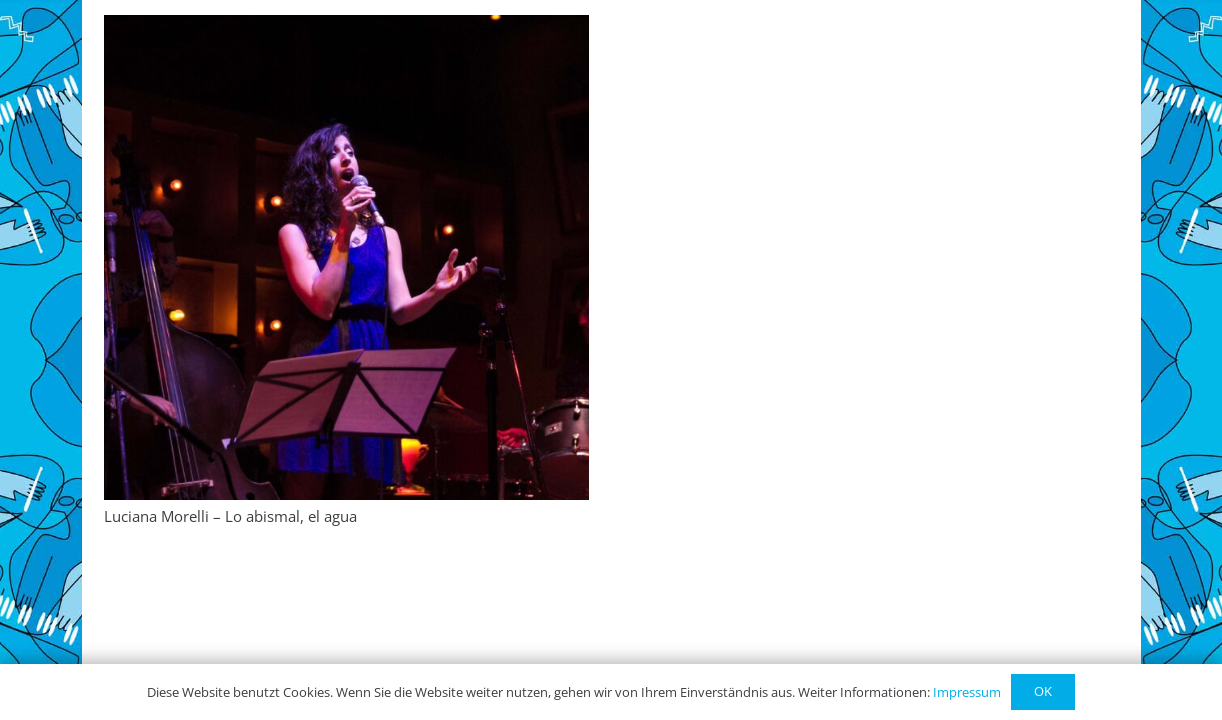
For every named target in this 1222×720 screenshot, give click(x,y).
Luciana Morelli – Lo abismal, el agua (230, 516)
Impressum (967, 692)
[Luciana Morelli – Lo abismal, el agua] (346, 257)
